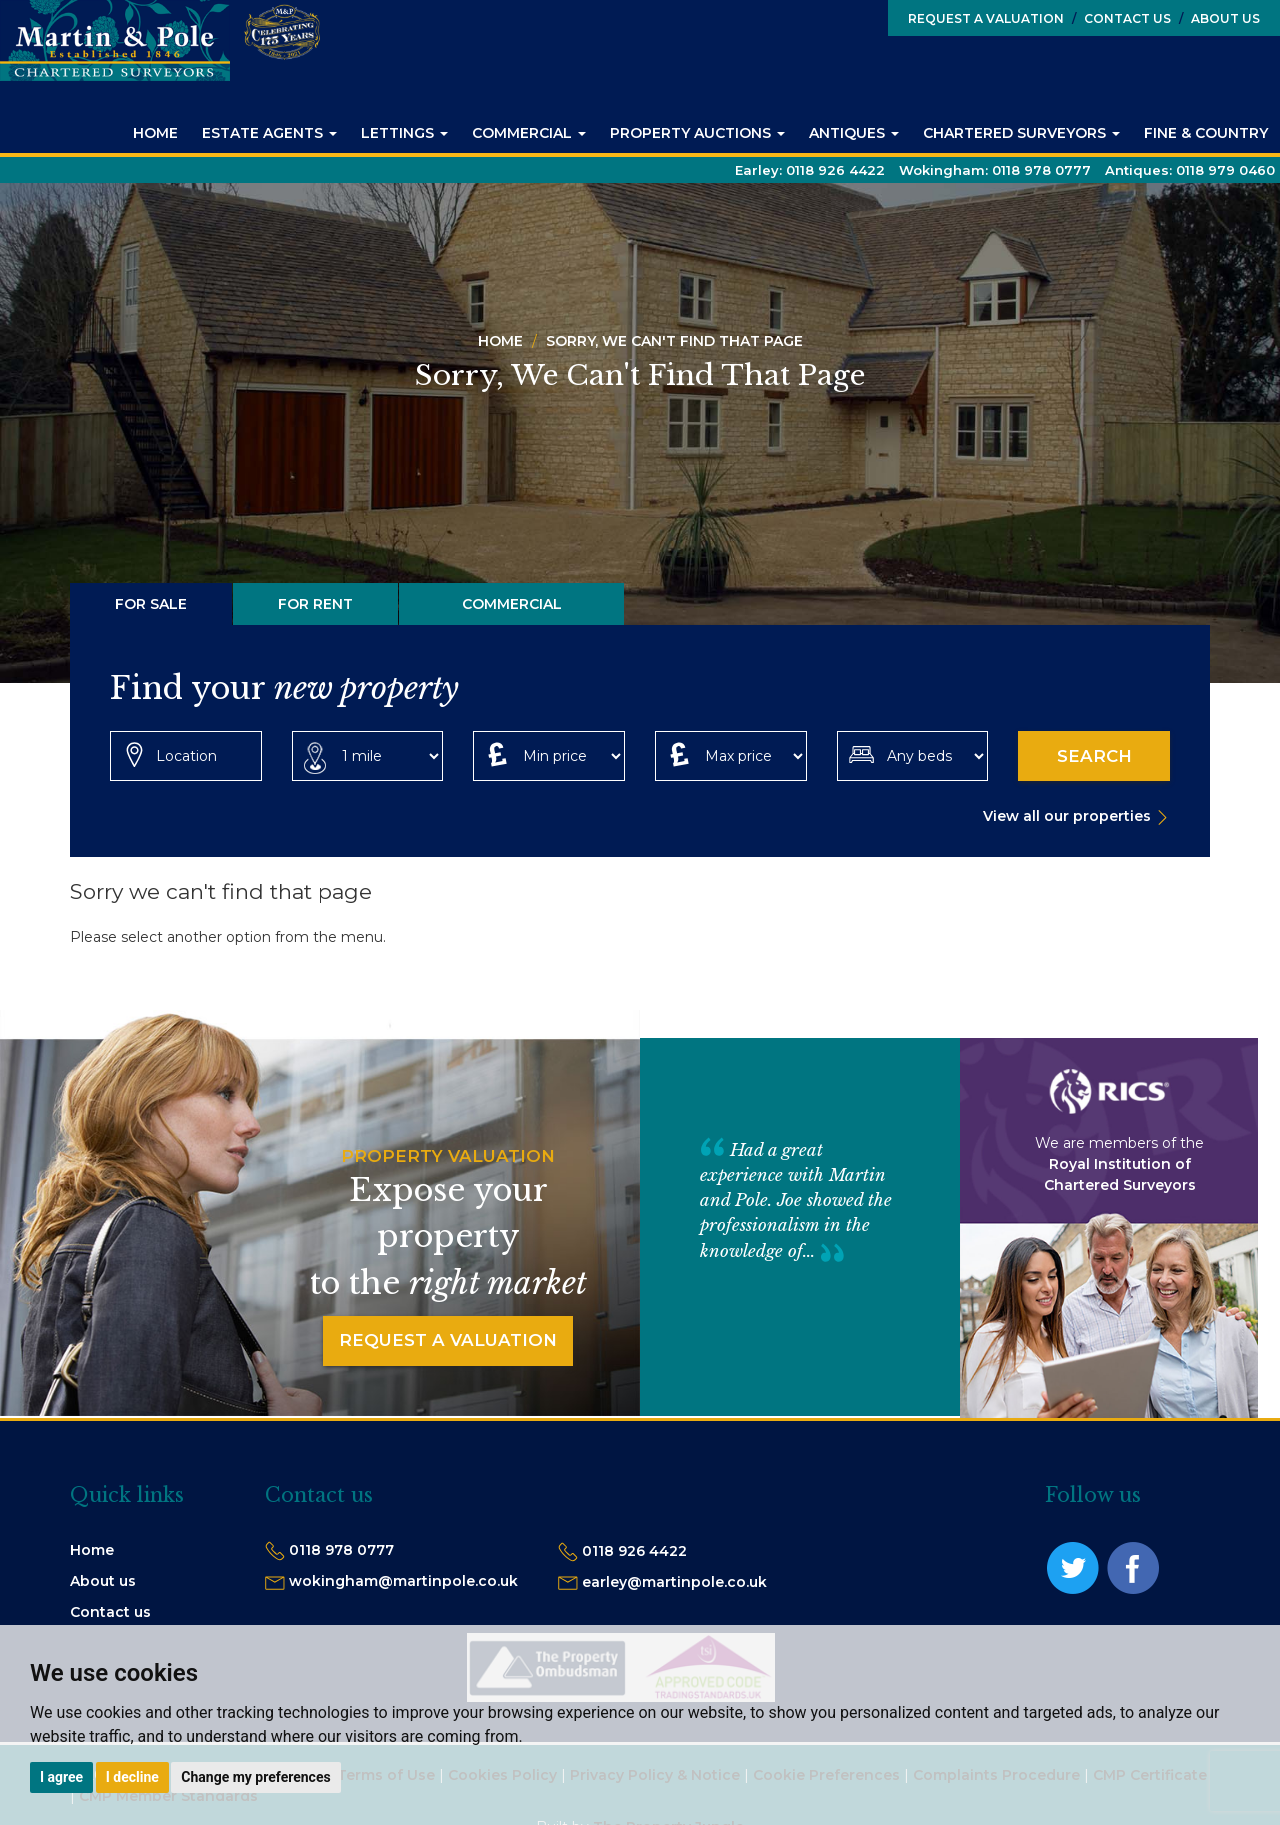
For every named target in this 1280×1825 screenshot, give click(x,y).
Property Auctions (697, 133)
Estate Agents (269, 133)
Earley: (810, 170)
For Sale (151, 604)
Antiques (854, 133)
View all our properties (1067, 816)
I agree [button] (61, 1777)
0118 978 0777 (341, 1550)
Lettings (404, 133)
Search (1094, 756)
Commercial (529, 133)
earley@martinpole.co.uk (674, 1582)
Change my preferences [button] (255, 1777)
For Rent (315, 604)
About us (103, 1581)
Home (155, 133)
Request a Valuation (986, 18)
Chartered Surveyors (1021, 133)
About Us (1219, 18)
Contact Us (1121, 18)
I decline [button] (132, 1777)
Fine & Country (1206, 133)
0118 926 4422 (634, 1551)
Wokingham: (995, 170)
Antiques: (1190, 170)
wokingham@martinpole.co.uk (403, 1581)
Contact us (110, 1612)
